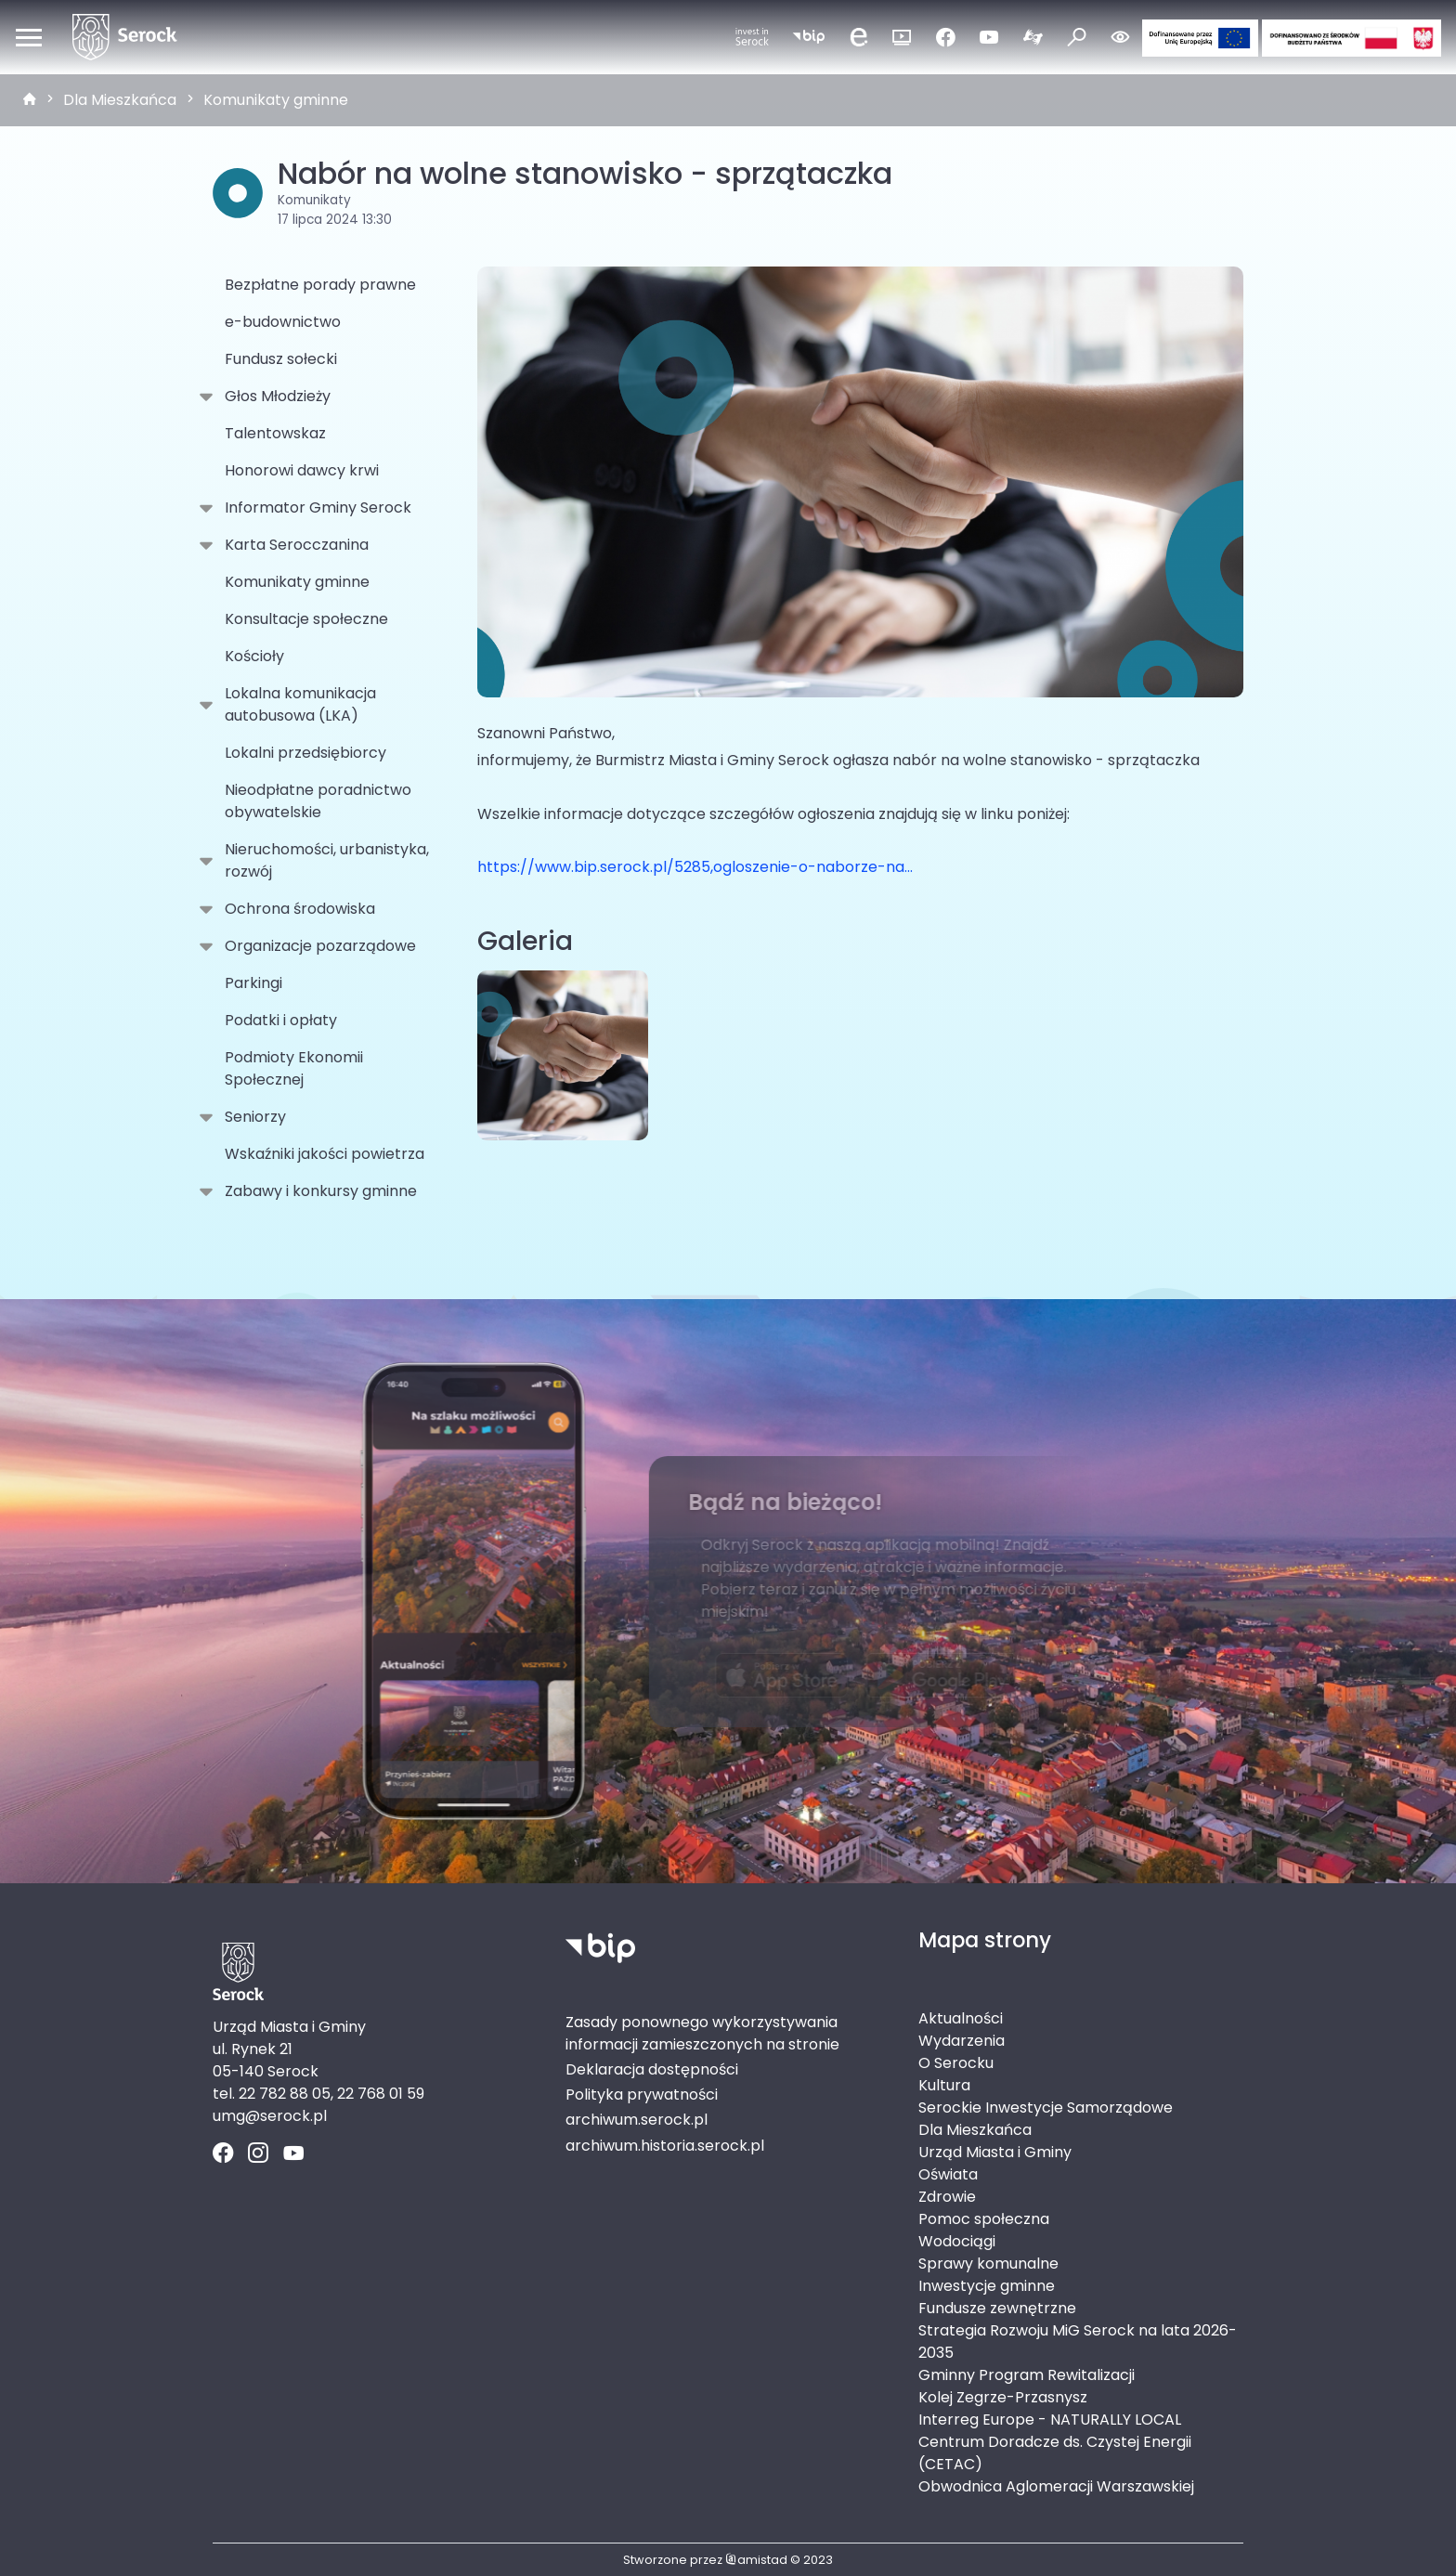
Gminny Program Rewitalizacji (1026, 2375)
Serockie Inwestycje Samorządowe (1045, 2107)
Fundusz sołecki (281, 359)
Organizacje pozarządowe (316, 946)
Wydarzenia (961, 2040)
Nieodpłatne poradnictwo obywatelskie (318, 801)
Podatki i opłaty (281, 1020)
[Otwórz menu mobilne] (29, 37)
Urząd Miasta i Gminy (995, 2152)
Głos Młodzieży (274, 396)
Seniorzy (251, 1117)
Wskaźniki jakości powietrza (324, 1153)
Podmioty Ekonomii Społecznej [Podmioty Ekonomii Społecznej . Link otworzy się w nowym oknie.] (294, 1068)
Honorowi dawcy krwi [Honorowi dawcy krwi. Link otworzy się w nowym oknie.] (302, 470)
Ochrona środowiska (296, 909)
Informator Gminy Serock (314, 508)
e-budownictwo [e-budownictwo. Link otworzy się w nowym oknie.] (283, 321)
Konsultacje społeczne (306, 619)
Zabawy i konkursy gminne (317, 1191)
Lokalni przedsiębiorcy (305, 752)
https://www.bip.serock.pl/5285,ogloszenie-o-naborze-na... (695, 867)
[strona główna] (29, 100)
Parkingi (253, 983)
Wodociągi (956, 2241)
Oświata (948, 2174)
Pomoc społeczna (983, 2219)
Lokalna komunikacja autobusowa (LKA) (296, 704)
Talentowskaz (275, 433)
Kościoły (254, 656)
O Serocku (956, 2063)
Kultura (944, 2085)
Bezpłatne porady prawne (320, 284)
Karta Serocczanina (293, 545)
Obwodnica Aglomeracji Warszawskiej (1056, 2486)
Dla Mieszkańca (119, 100)
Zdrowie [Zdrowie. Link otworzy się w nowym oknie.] (947, 2196)
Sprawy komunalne (988, 2263)
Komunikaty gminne (275, 100)
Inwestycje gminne (986, 2285)
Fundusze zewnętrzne (997, 2308)
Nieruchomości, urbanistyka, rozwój (323, 860)
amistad (756, 2560)
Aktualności (960, 2018)
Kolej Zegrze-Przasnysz (1002, 2397)
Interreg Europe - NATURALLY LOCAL (1049, 2419)
